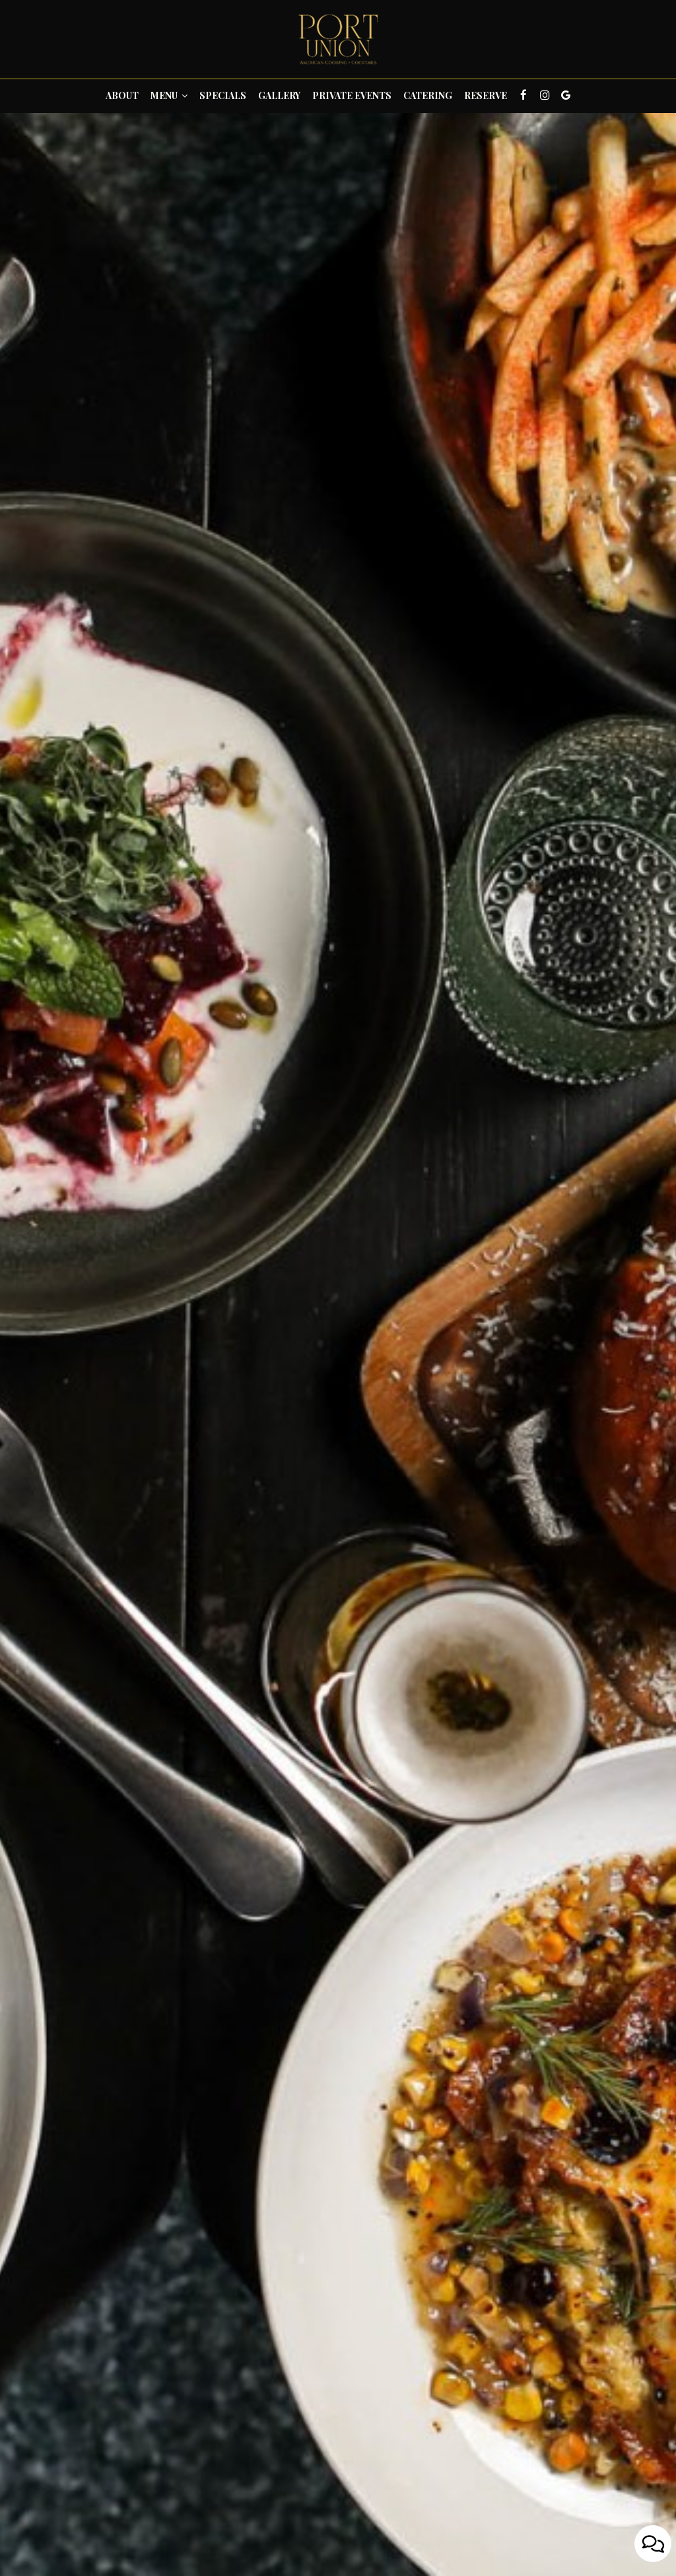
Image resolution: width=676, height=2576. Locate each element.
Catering (427, 95)
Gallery (279, 95)
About (122, 95)
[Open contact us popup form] (652, 2543)
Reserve (485, 95)
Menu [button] (169, 95)
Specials (222, 95)
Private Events (351, 95)
